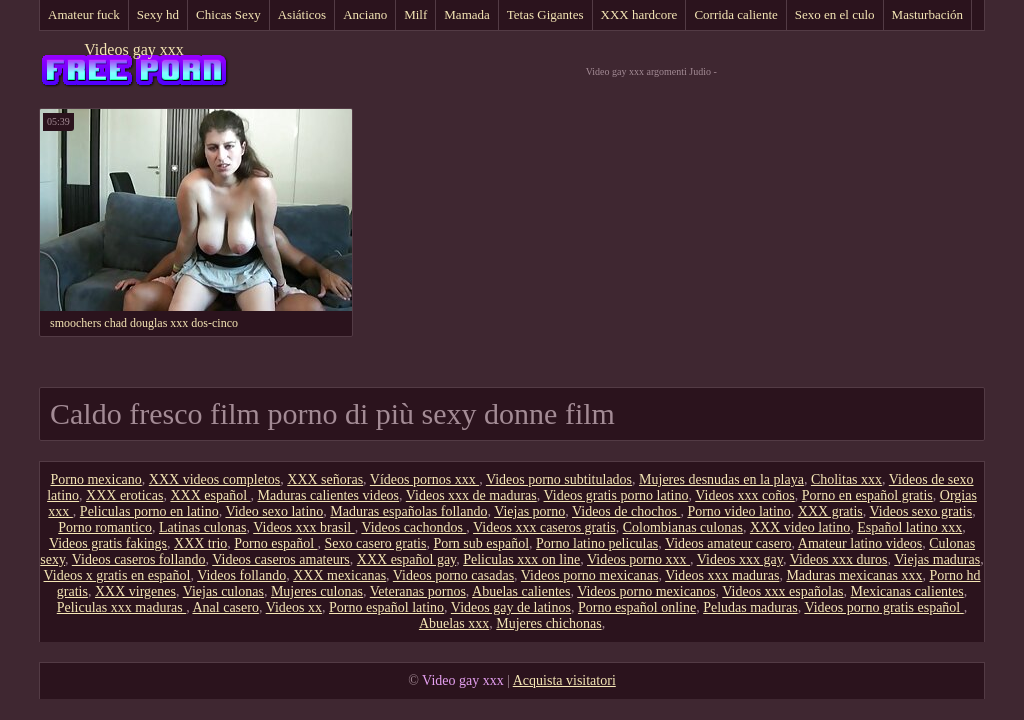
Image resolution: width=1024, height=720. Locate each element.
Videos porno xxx (638, 559)
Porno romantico (105, 527)
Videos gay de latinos (511, 607)
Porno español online (637, 607)
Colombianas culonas (683, 527)
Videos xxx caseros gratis (544, 527)
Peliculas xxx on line (521, 559)
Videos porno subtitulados (559, 479)
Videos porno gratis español (883, 607)
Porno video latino (738, 511)
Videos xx (294, 607)
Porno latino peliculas (597, 543)
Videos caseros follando (139, 559)
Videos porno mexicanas (590, 575)
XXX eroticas (124, 495)
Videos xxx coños (744, 495)
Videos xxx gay (740, 559)
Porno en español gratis (867, 495)
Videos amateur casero (728, 543)
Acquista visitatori (564, 680)
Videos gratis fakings (108, 543)
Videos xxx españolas (782, 591)
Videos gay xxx (133, 49)
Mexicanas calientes (907, 591)
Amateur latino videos (860, 543)
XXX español (210, 495)
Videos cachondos (413, 527)
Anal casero (225, 607)
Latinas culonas (202, 527)
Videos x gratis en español (117, 575)
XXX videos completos (214, 479)
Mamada (466, 14)
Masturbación (927, 14)
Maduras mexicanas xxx (854, 575)
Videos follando (241, 575)
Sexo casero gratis (376, 543)
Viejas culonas (223, 591)
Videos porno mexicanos (646, 591)
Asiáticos (302, 14)
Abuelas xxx (454, 623)
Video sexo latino (274, 511)
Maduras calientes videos (329, 495)
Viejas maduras (937, 559)
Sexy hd (158, 14)
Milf (415, 14)
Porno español (275, 543)
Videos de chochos (626, 511)
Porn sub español (481, 543)
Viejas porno (529, 511)
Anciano (365, 14)
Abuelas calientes (521, 591)
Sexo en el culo (835, 14)
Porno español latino (386, 607)
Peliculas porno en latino (149, 511)
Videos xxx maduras (722, 575)
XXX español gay (406, 559)
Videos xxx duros (839, 559)
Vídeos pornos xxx (424, 479)
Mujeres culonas (317, 591)
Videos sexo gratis (921, 511)
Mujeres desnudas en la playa (721, 479)
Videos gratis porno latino (616, 495)
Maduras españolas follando (408, 511)
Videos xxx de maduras (471, 495)
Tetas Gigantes (545, 14)
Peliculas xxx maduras (121, 607)
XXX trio (200, 543)
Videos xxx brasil (303, 527)
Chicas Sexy (228, 14)
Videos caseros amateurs (281, 559)
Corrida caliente (735, 14)
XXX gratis (830, 511)
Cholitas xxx (846, 479)
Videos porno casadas (453, 575)
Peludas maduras (750, 607)
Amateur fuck (84, 14)
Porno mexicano (95, 479)
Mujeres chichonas (548, 623)
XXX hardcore (639, 14)
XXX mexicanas (339, 575)
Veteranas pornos (418, 591)
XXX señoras (325, 479)
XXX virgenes (135, 591)
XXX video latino (800, 527)
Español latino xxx (909, 527)
